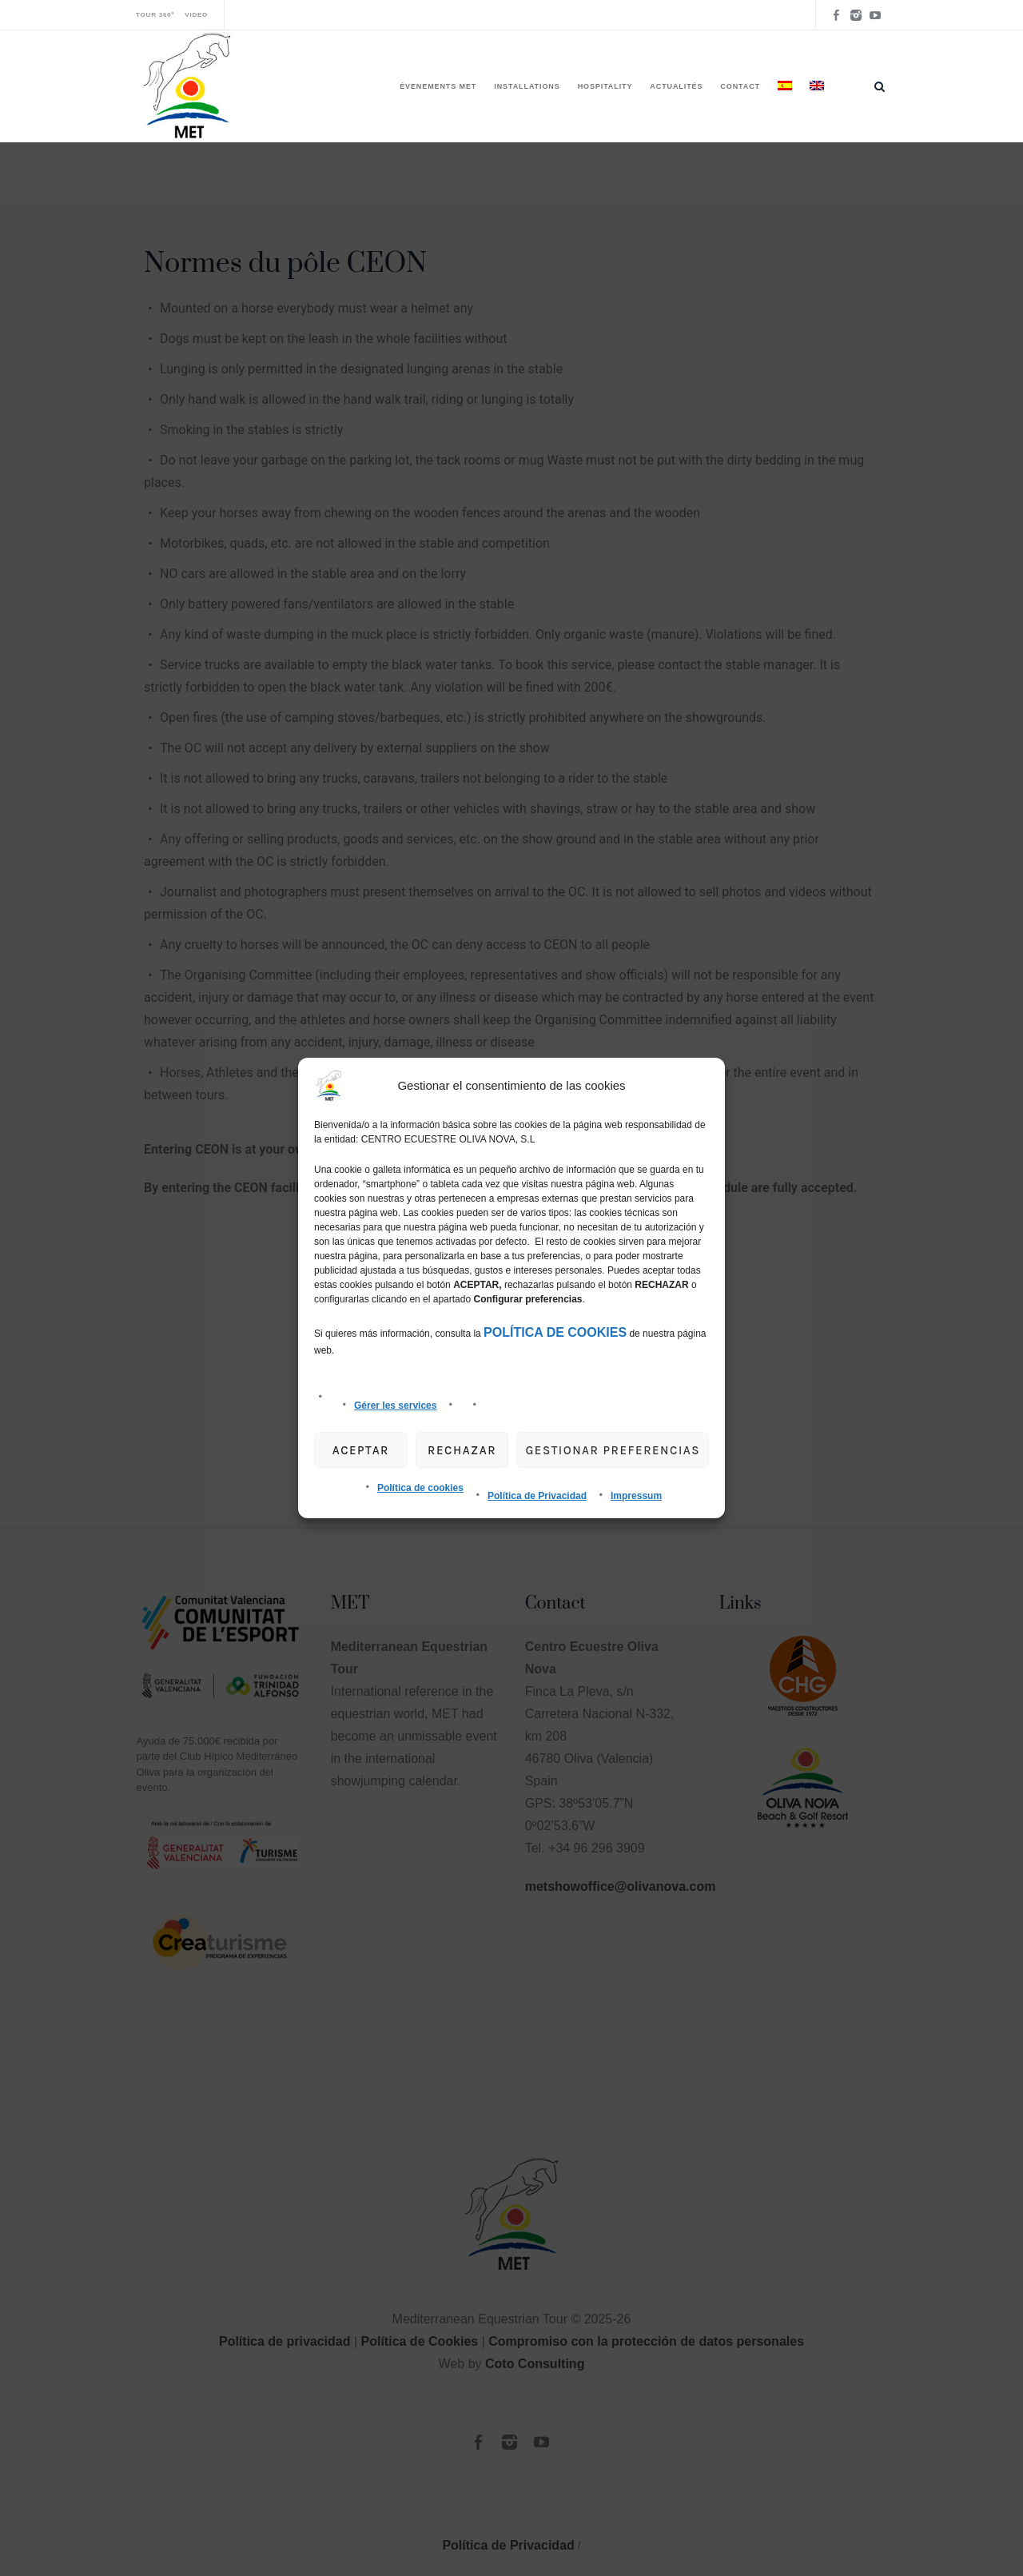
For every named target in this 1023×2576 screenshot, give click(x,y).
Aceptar (360, 1450)
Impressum (636, 1495)
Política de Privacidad (537, 1495)
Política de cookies (420, 1487)
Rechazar (462, 1450)
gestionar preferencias (612, 1450)
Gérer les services (395, 1405)
